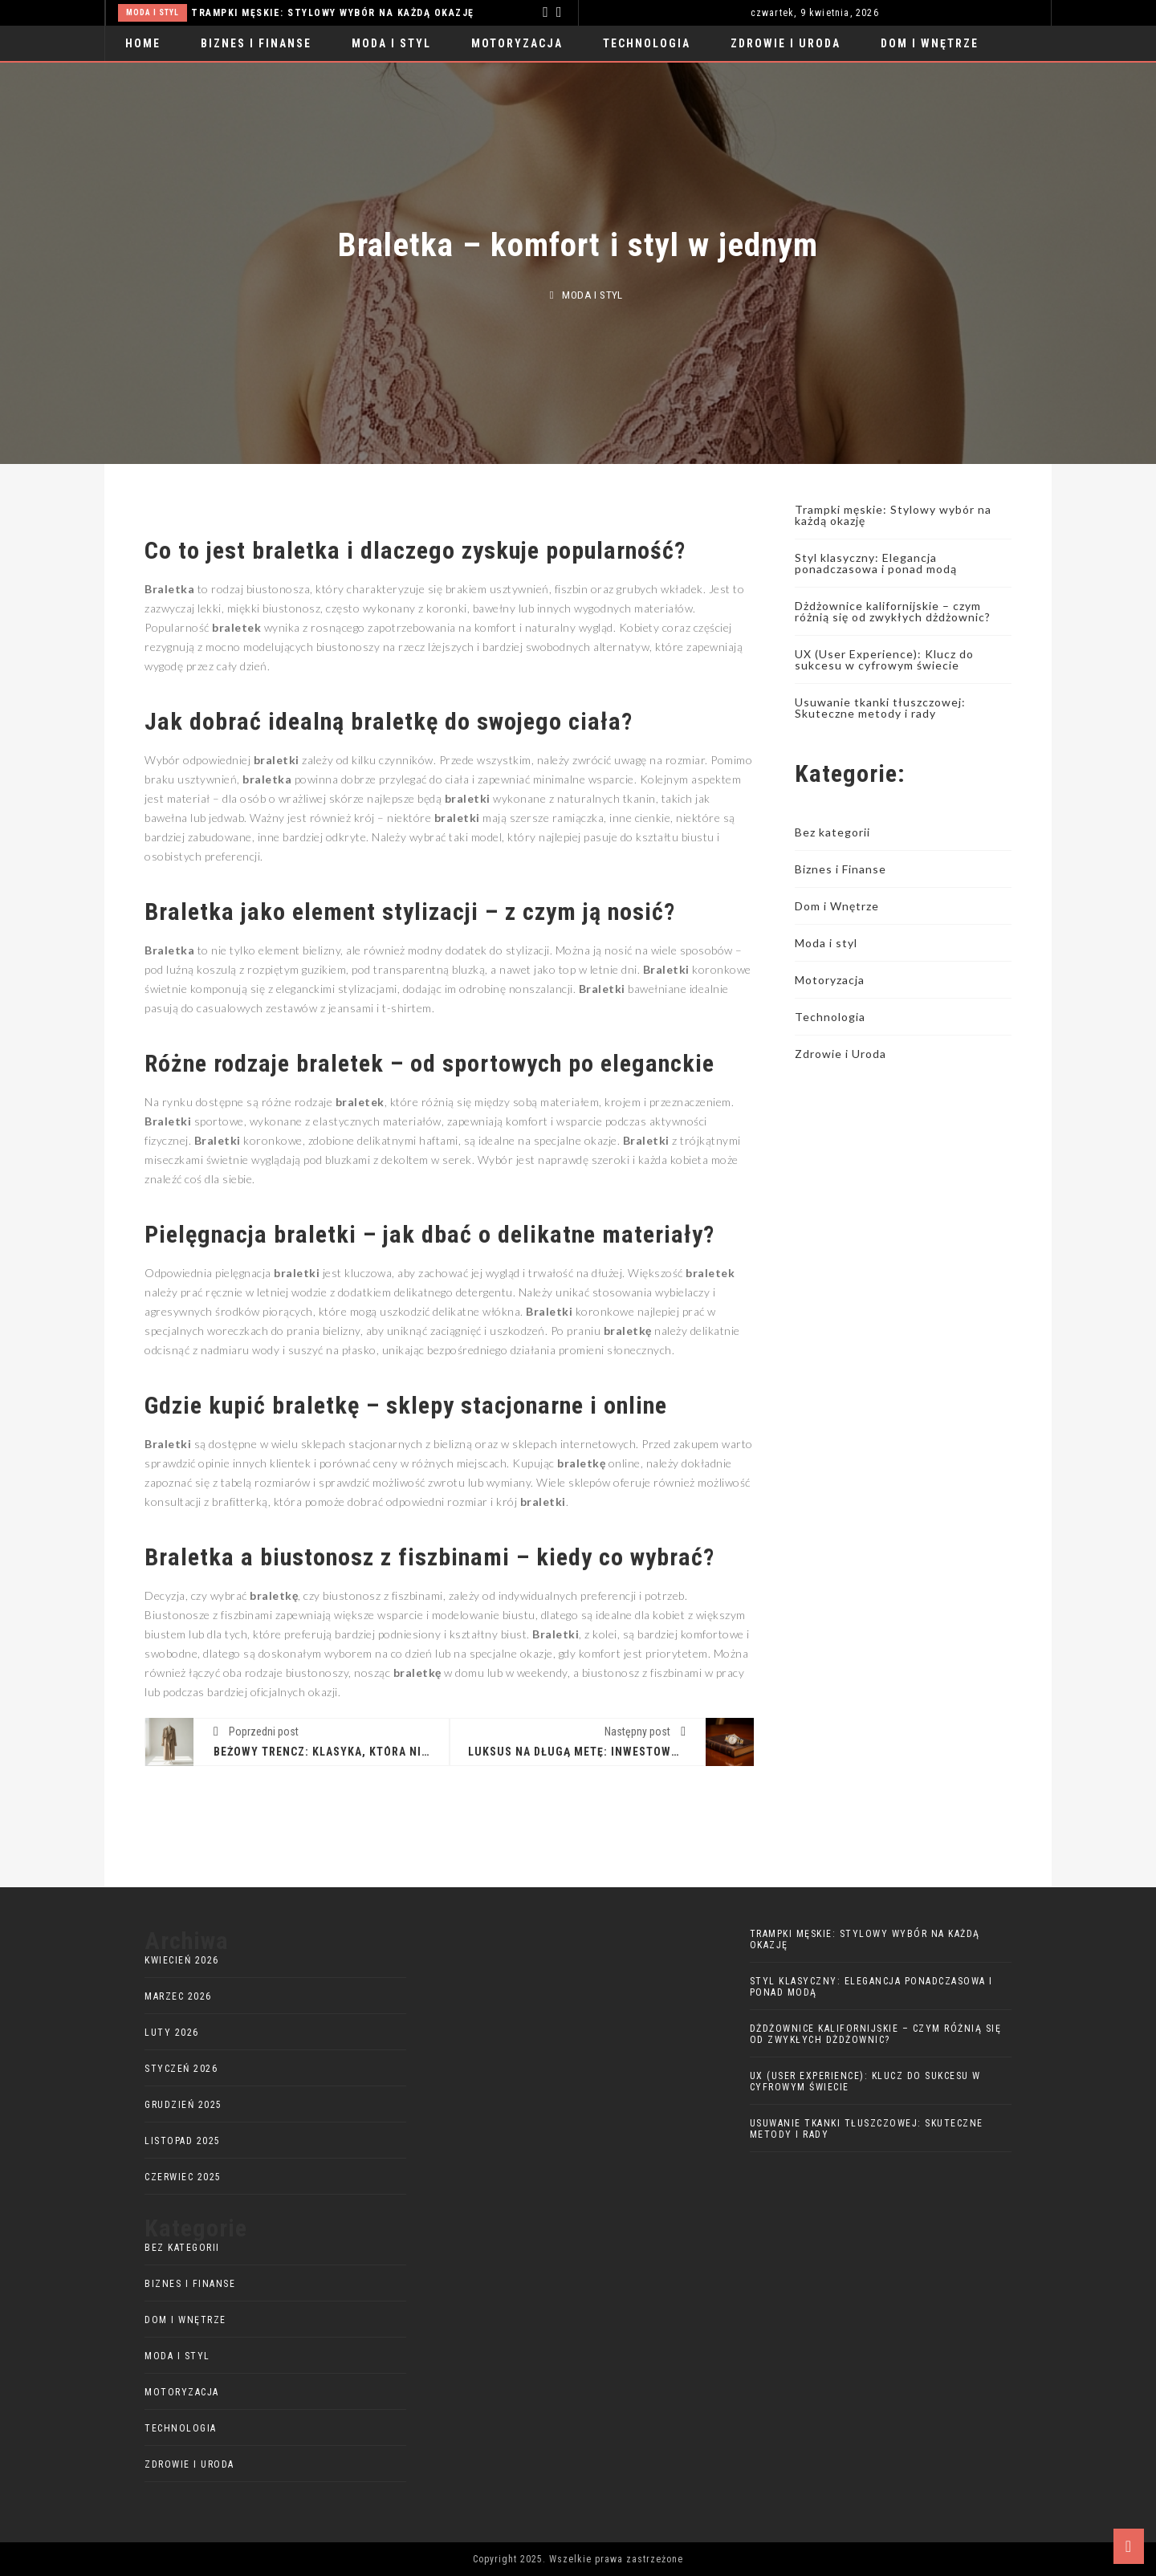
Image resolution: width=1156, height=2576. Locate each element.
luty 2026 (171, 2032)
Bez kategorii (832, 832)
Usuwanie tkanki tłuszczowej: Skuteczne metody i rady (880, 707)
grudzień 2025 (183, 2104)
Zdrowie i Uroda (786, 43)
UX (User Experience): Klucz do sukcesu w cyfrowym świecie (884, 659)
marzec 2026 (178, 1996)
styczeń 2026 (181, 2068)
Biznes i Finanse (256, 43)
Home (143, 43)
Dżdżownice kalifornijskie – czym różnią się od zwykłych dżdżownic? (893, 611)
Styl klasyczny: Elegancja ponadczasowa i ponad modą (876, 563)
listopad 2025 (182, 2141)
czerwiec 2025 (183, 2177)
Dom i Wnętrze (930, 43)
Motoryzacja (517, 43)
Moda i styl (152, 12)
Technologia (646, 43)
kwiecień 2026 (181, 1960)
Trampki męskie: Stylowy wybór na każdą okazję (332, 12)
